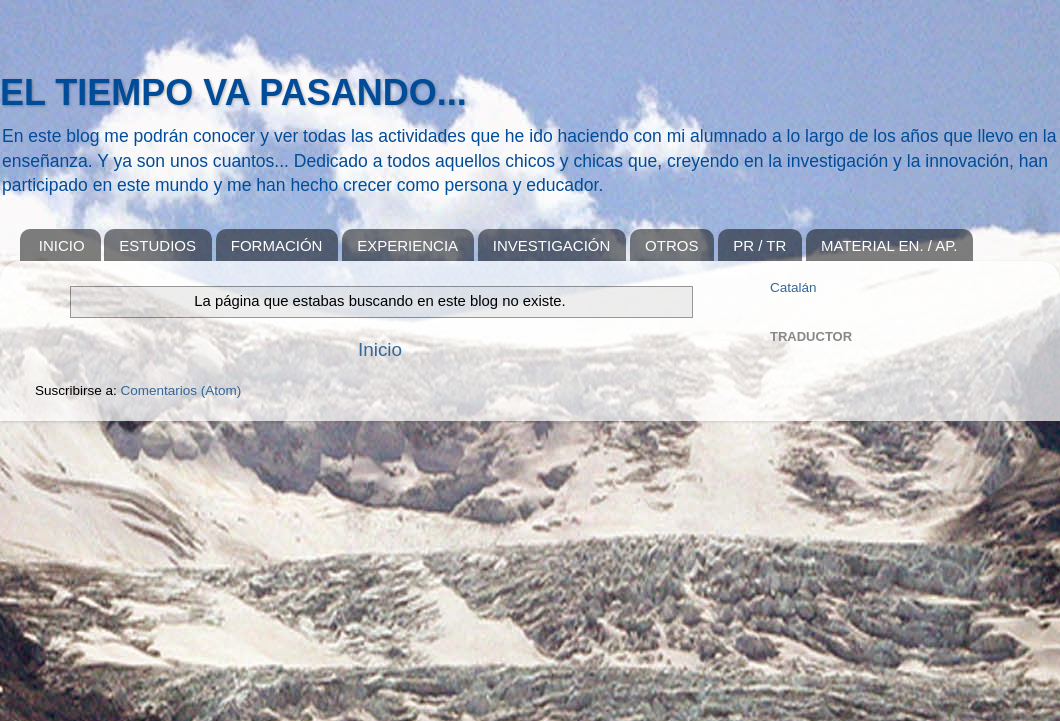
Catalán (793, 287)
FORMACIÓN (277, 245)
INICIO (62, 245)
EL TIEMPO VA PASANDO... (233, 92)
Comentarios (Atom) (181, 390)
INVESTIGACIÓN (552, 245)
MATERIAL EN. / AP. (889, 245)
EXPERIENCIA (407, 245)
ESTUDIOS (157, 245)
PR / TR (759, 245)
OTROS (671, 245)
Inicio (380, 349)
